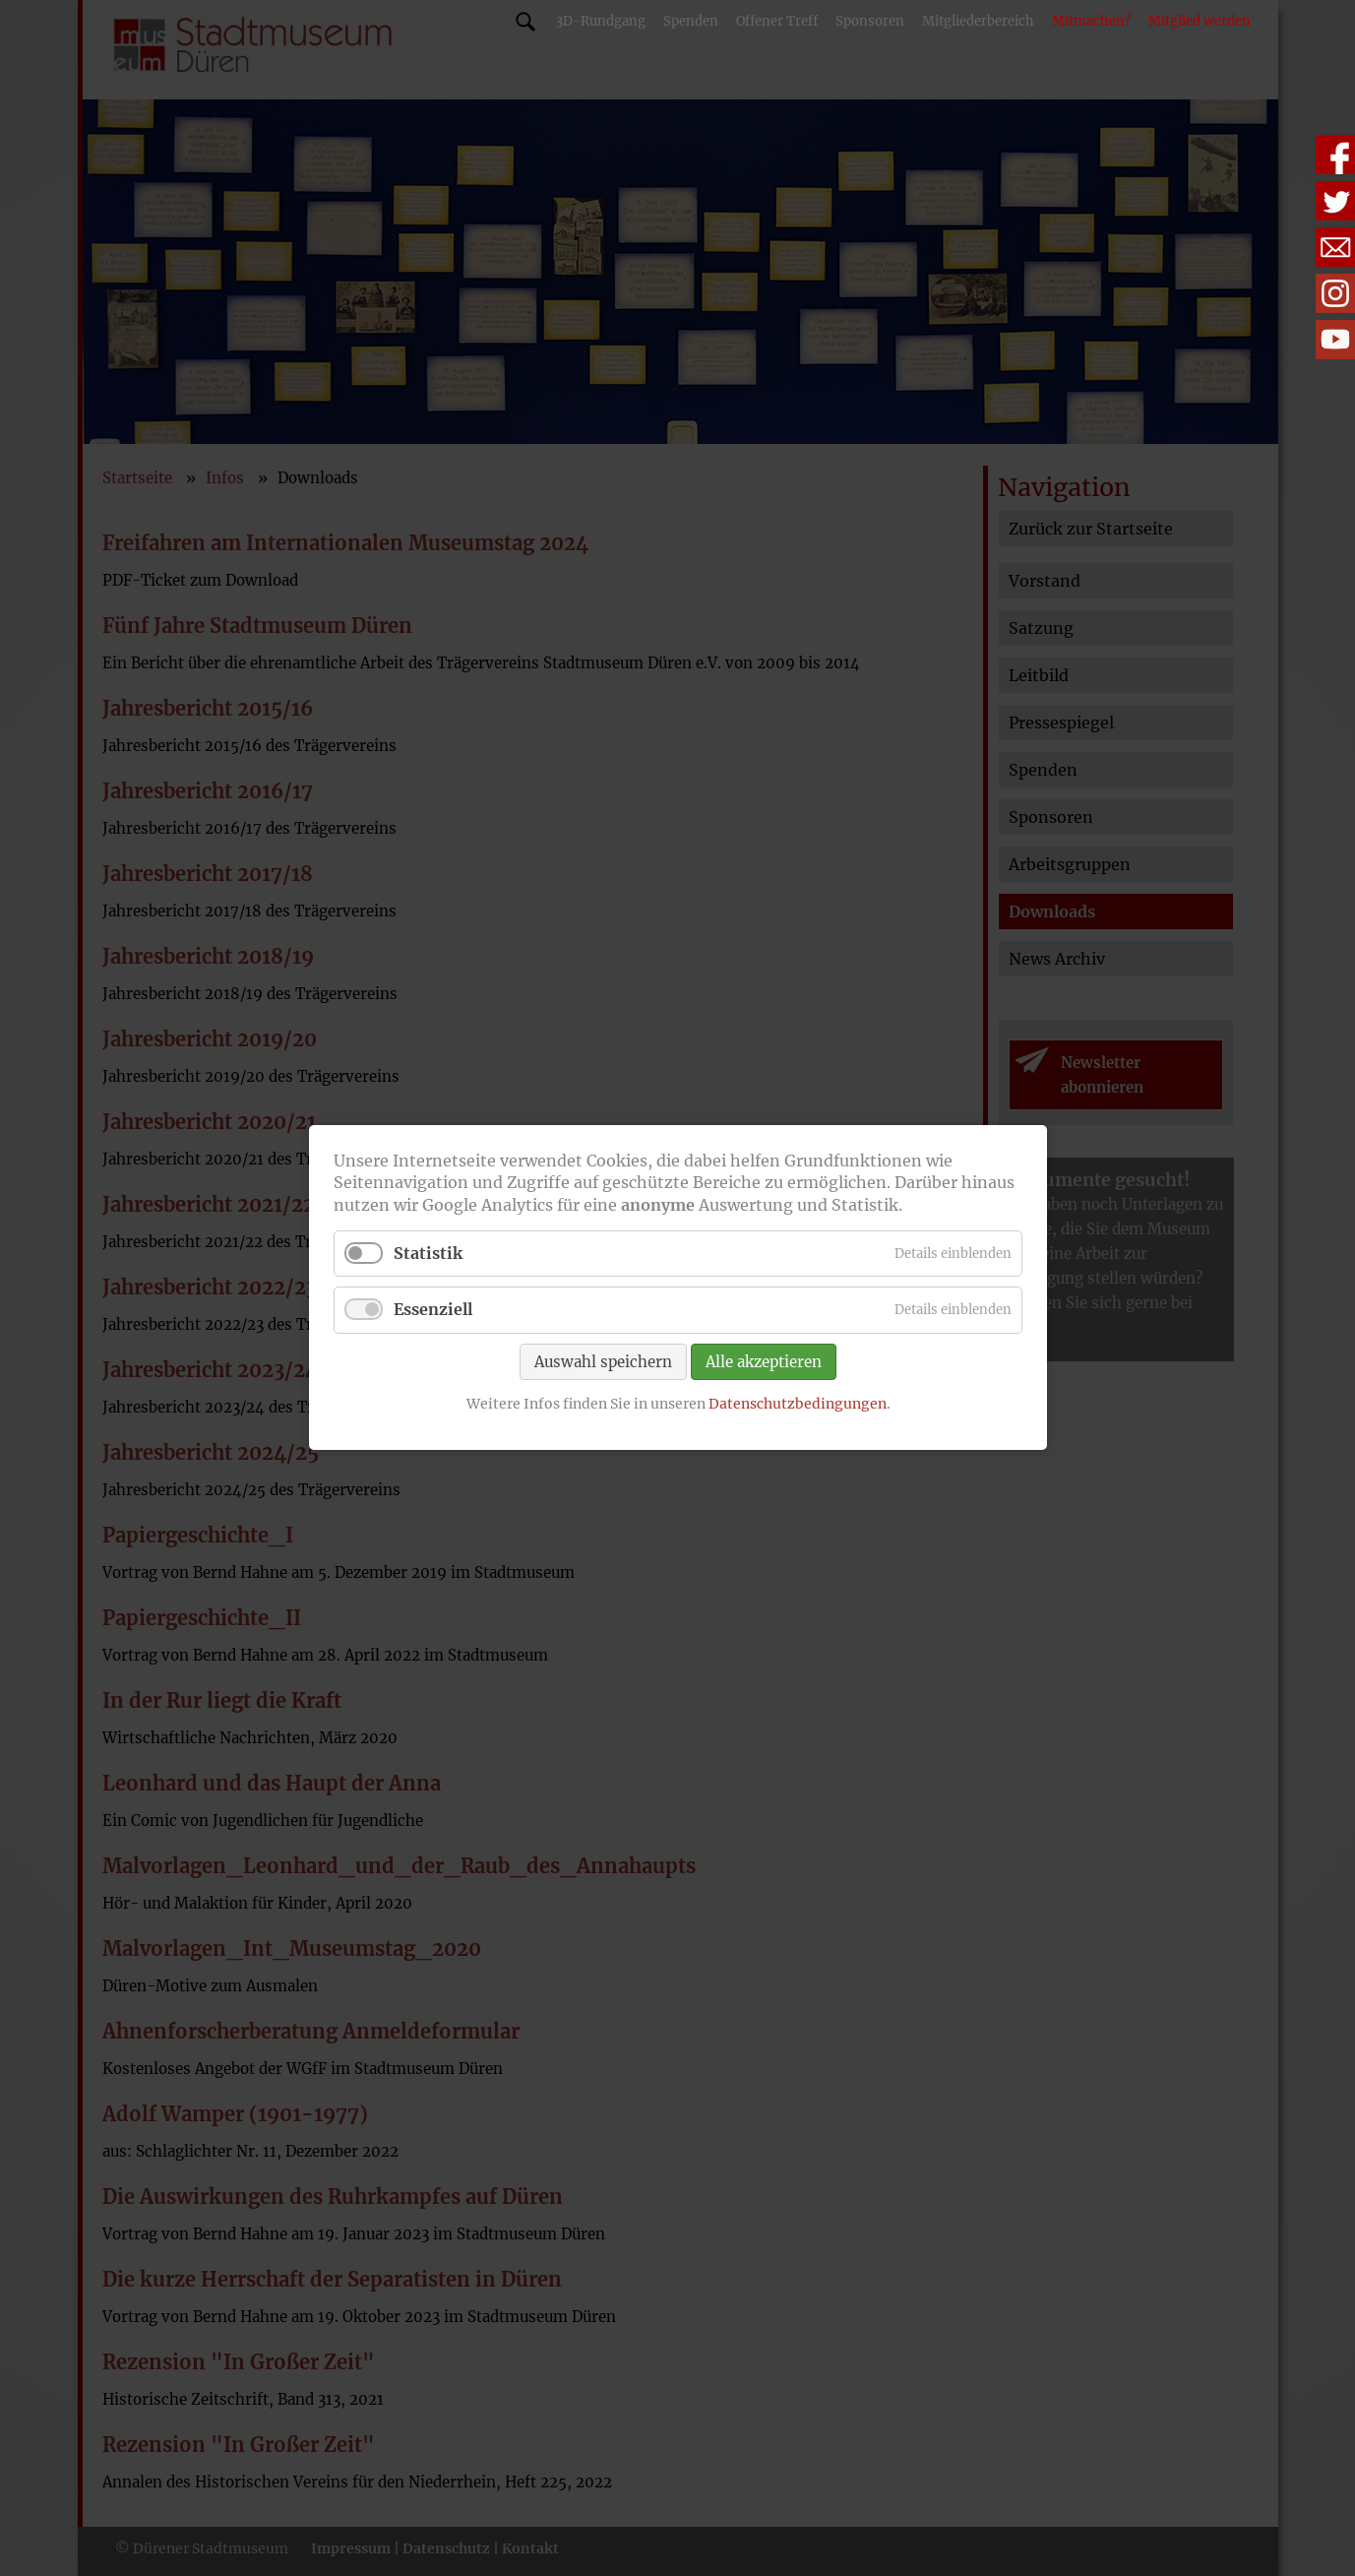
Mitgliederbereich (978, 21)
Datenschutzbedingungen (797, 1404)
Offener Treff (777, 21)
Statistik (428, 1254)
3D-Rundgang (601, 21)
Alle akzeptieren (764, 1361)
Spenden (690, 21)
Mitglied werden (1199, 21)
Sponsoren (869, 21)
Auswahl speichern (603, 1361)
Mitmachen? (1091, 21)
